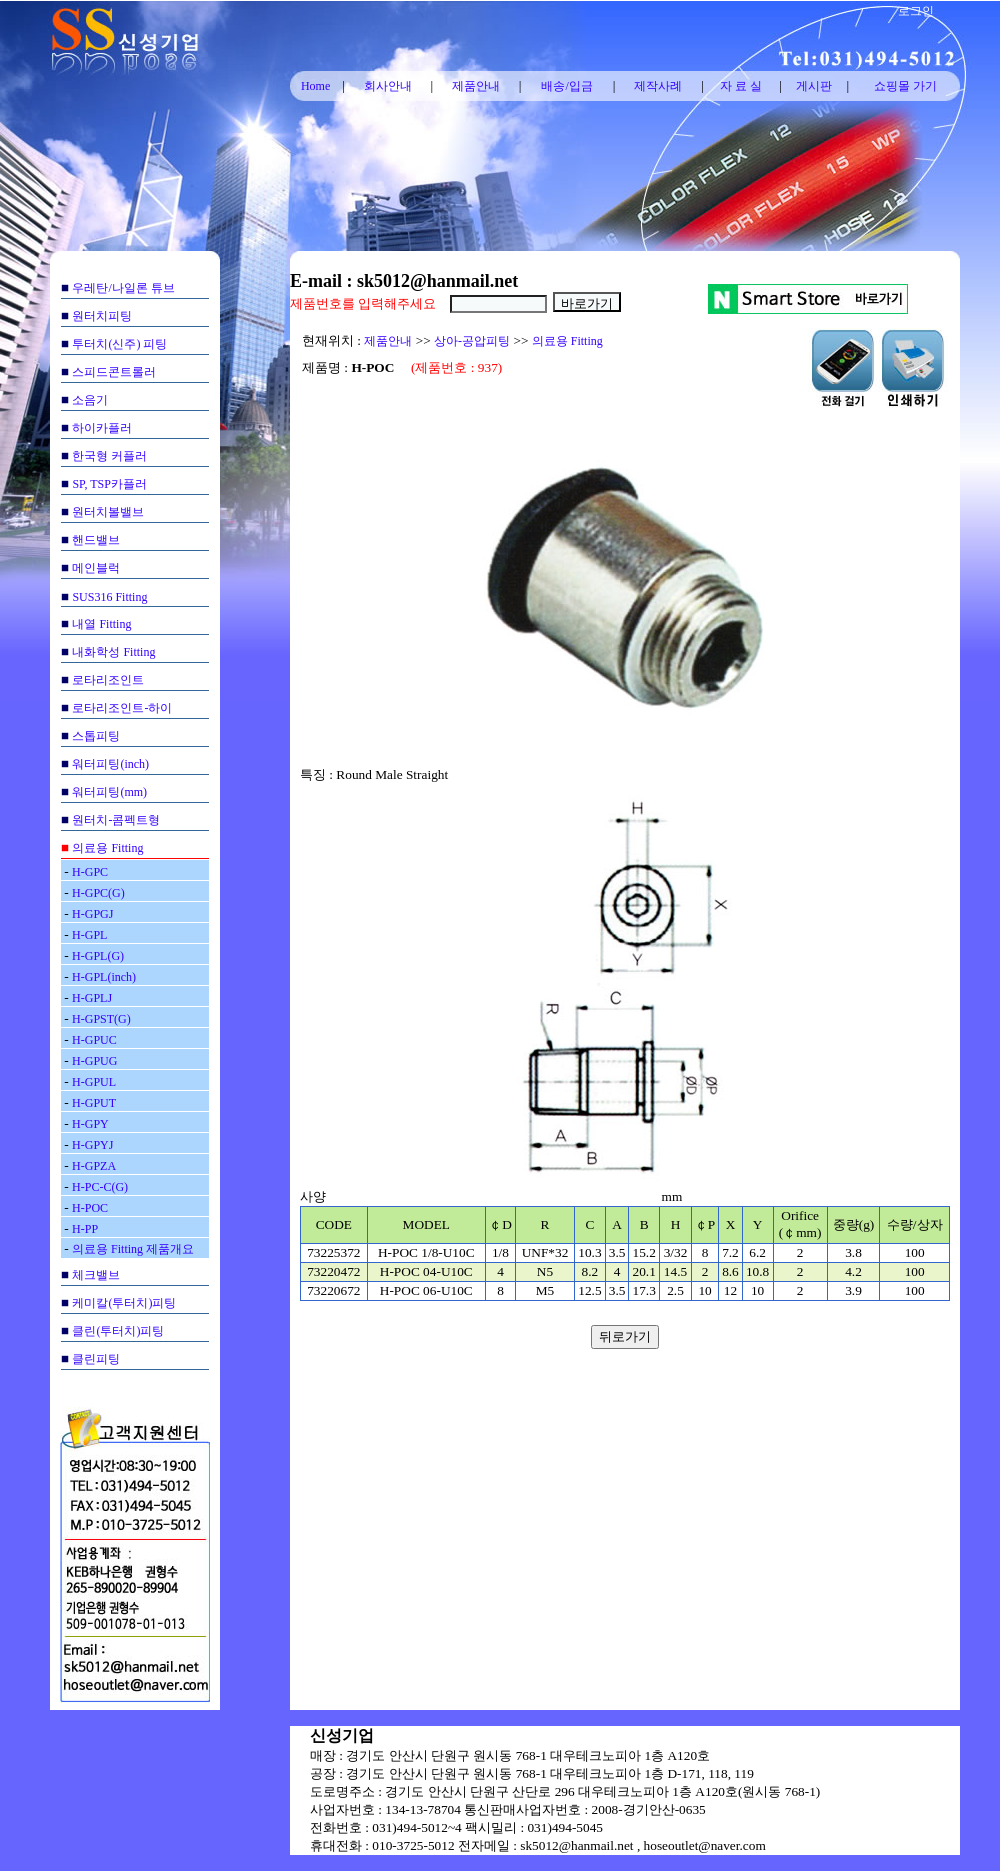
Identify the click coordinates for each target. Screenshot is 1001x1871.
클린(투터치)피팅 (118, 1331)
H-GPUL (94, 1082)
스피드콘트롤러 (114, 372)
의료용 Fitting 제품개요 (133, 1249)
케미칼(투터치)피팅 (124, 1303)
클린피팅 (96, 1359)
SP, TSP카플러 (109, 484)
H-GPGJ (92, 914)
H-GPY (90, 1124)
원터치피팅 (102, 316)
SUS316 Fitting (109, 597)
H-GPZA (94, 1166)
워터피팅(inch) (110, 764)
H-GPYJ (92, 1145)
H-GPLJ (92, 998)
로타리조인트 (108, 680)
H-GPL (89, 935)
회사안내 (388, 86)
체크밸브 (96, 1275)
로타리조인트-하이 (122, 708)
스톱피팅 (96, 736)
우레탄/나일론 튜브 (123, 288)
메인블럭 (96, 568)
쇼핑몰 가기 (905, 86)
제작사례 (658, 86)
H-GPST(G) (101, 1019)
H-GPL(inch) (104, 977)
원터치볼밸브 (108, 512)
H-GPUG (94, 1061)
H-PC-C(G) (100, 1187)
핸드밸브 (96, 540)
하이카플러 (102, 428)
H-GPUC (94, 1040)
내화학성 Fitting (113, 652)
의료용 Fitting (107, 848)
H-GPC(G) (98, 893)
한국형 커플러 (109, 456)
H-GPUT (94, 1103)
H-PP (85, 1229)
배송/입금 (566, 86)
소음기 (90, 400)
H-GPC (90, 872)
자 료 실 (741, 86)
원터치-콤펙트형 (116, 820)
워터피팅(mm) (109, 792)
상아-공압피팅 (472, 341)
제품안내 (476, 86)
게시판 (814, 86)
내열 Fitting (101, 624)
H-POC (90, 1208)
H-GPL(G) (98, 956)
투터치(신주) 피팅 (119, 344)
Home (315, 86)
